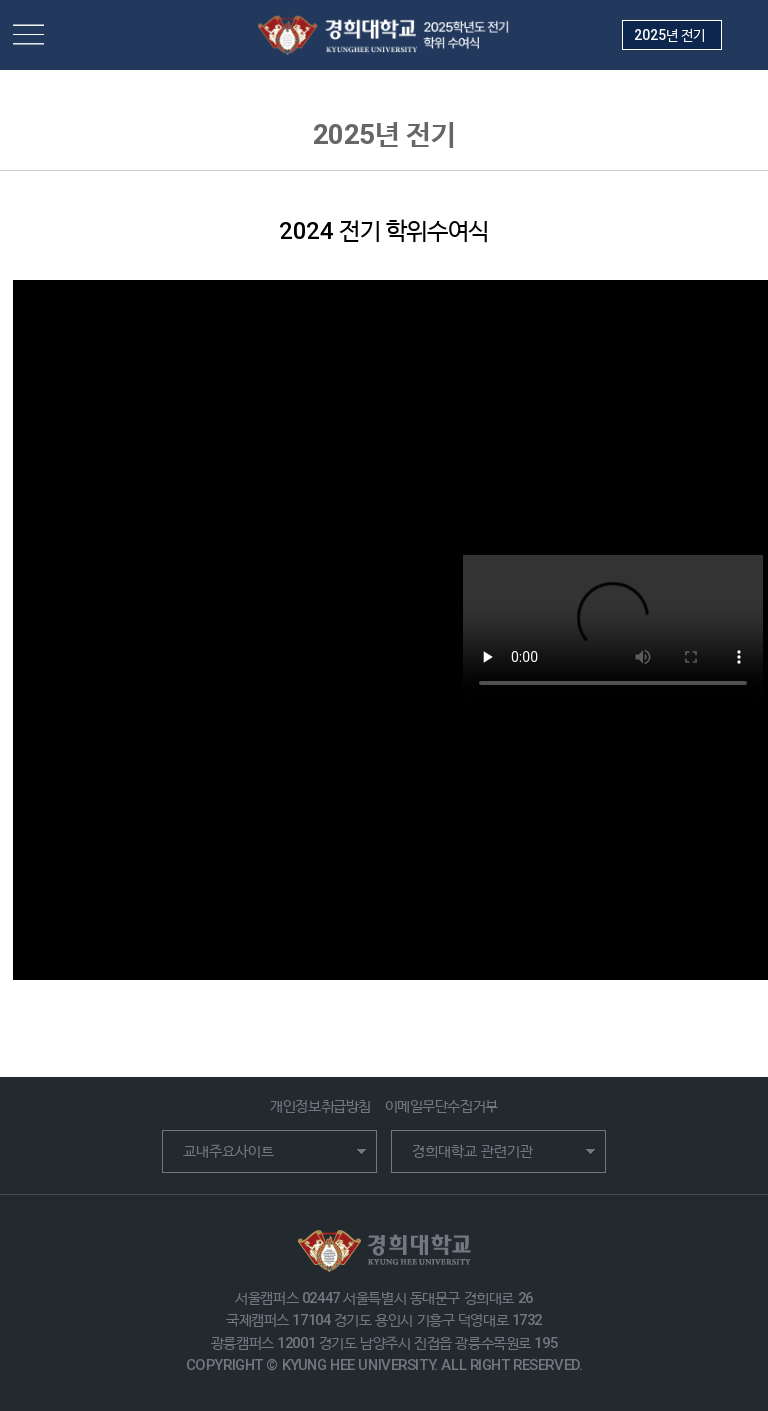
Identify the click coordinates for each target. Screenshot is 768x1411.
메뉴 (28, 35)
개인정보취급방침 (320, 1106)
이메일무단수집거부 (441, 1106)
